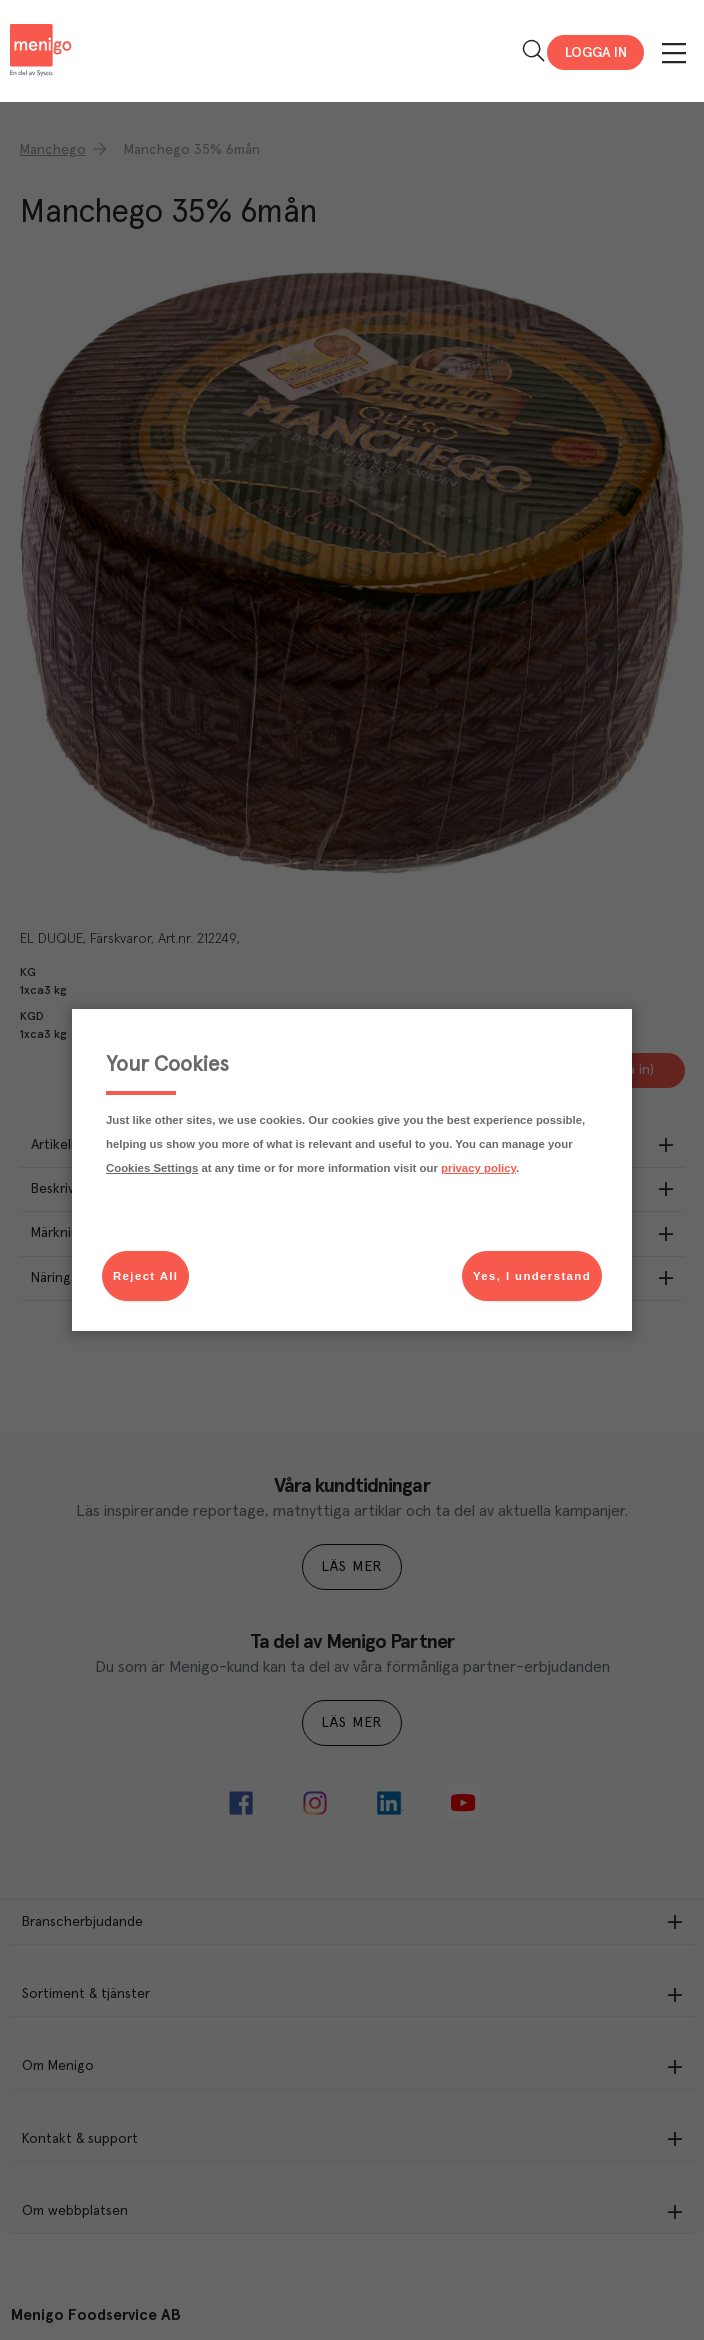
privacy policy (478, 1168)
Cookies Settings (152, 1168)
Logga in (596, 53)
